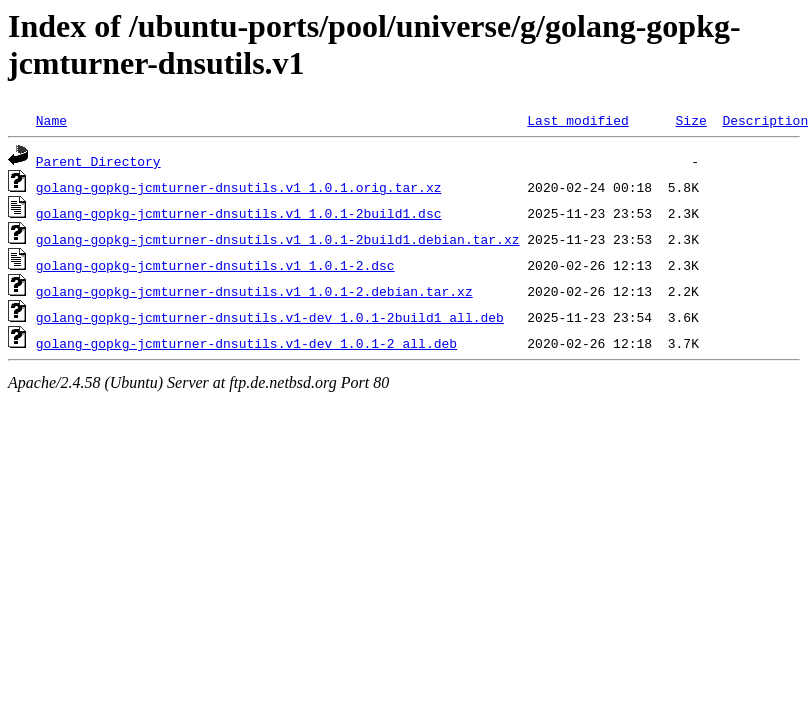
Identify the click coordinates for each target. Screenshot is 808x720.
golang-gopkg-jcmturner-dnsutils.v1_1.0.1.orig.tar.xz (239, 187)
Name (51, 120)
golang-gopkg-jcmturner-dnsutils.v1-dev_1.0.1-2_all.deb (246, 343)
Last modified (577, 120)
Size (690, 120)
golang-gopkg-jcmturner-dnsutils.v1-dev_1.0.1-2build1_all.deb (270, 317)
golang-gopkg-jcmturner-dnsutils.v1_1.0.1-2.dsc (215, 265)
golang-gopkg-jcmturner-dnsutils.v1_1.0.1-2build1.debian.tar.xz (278, 239)
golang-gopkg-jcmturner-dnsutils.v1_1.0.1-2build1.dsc (239, 213)
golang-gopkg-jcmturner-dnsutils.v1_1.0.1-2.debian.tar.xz (254, 291)
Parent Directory (98, 161)
